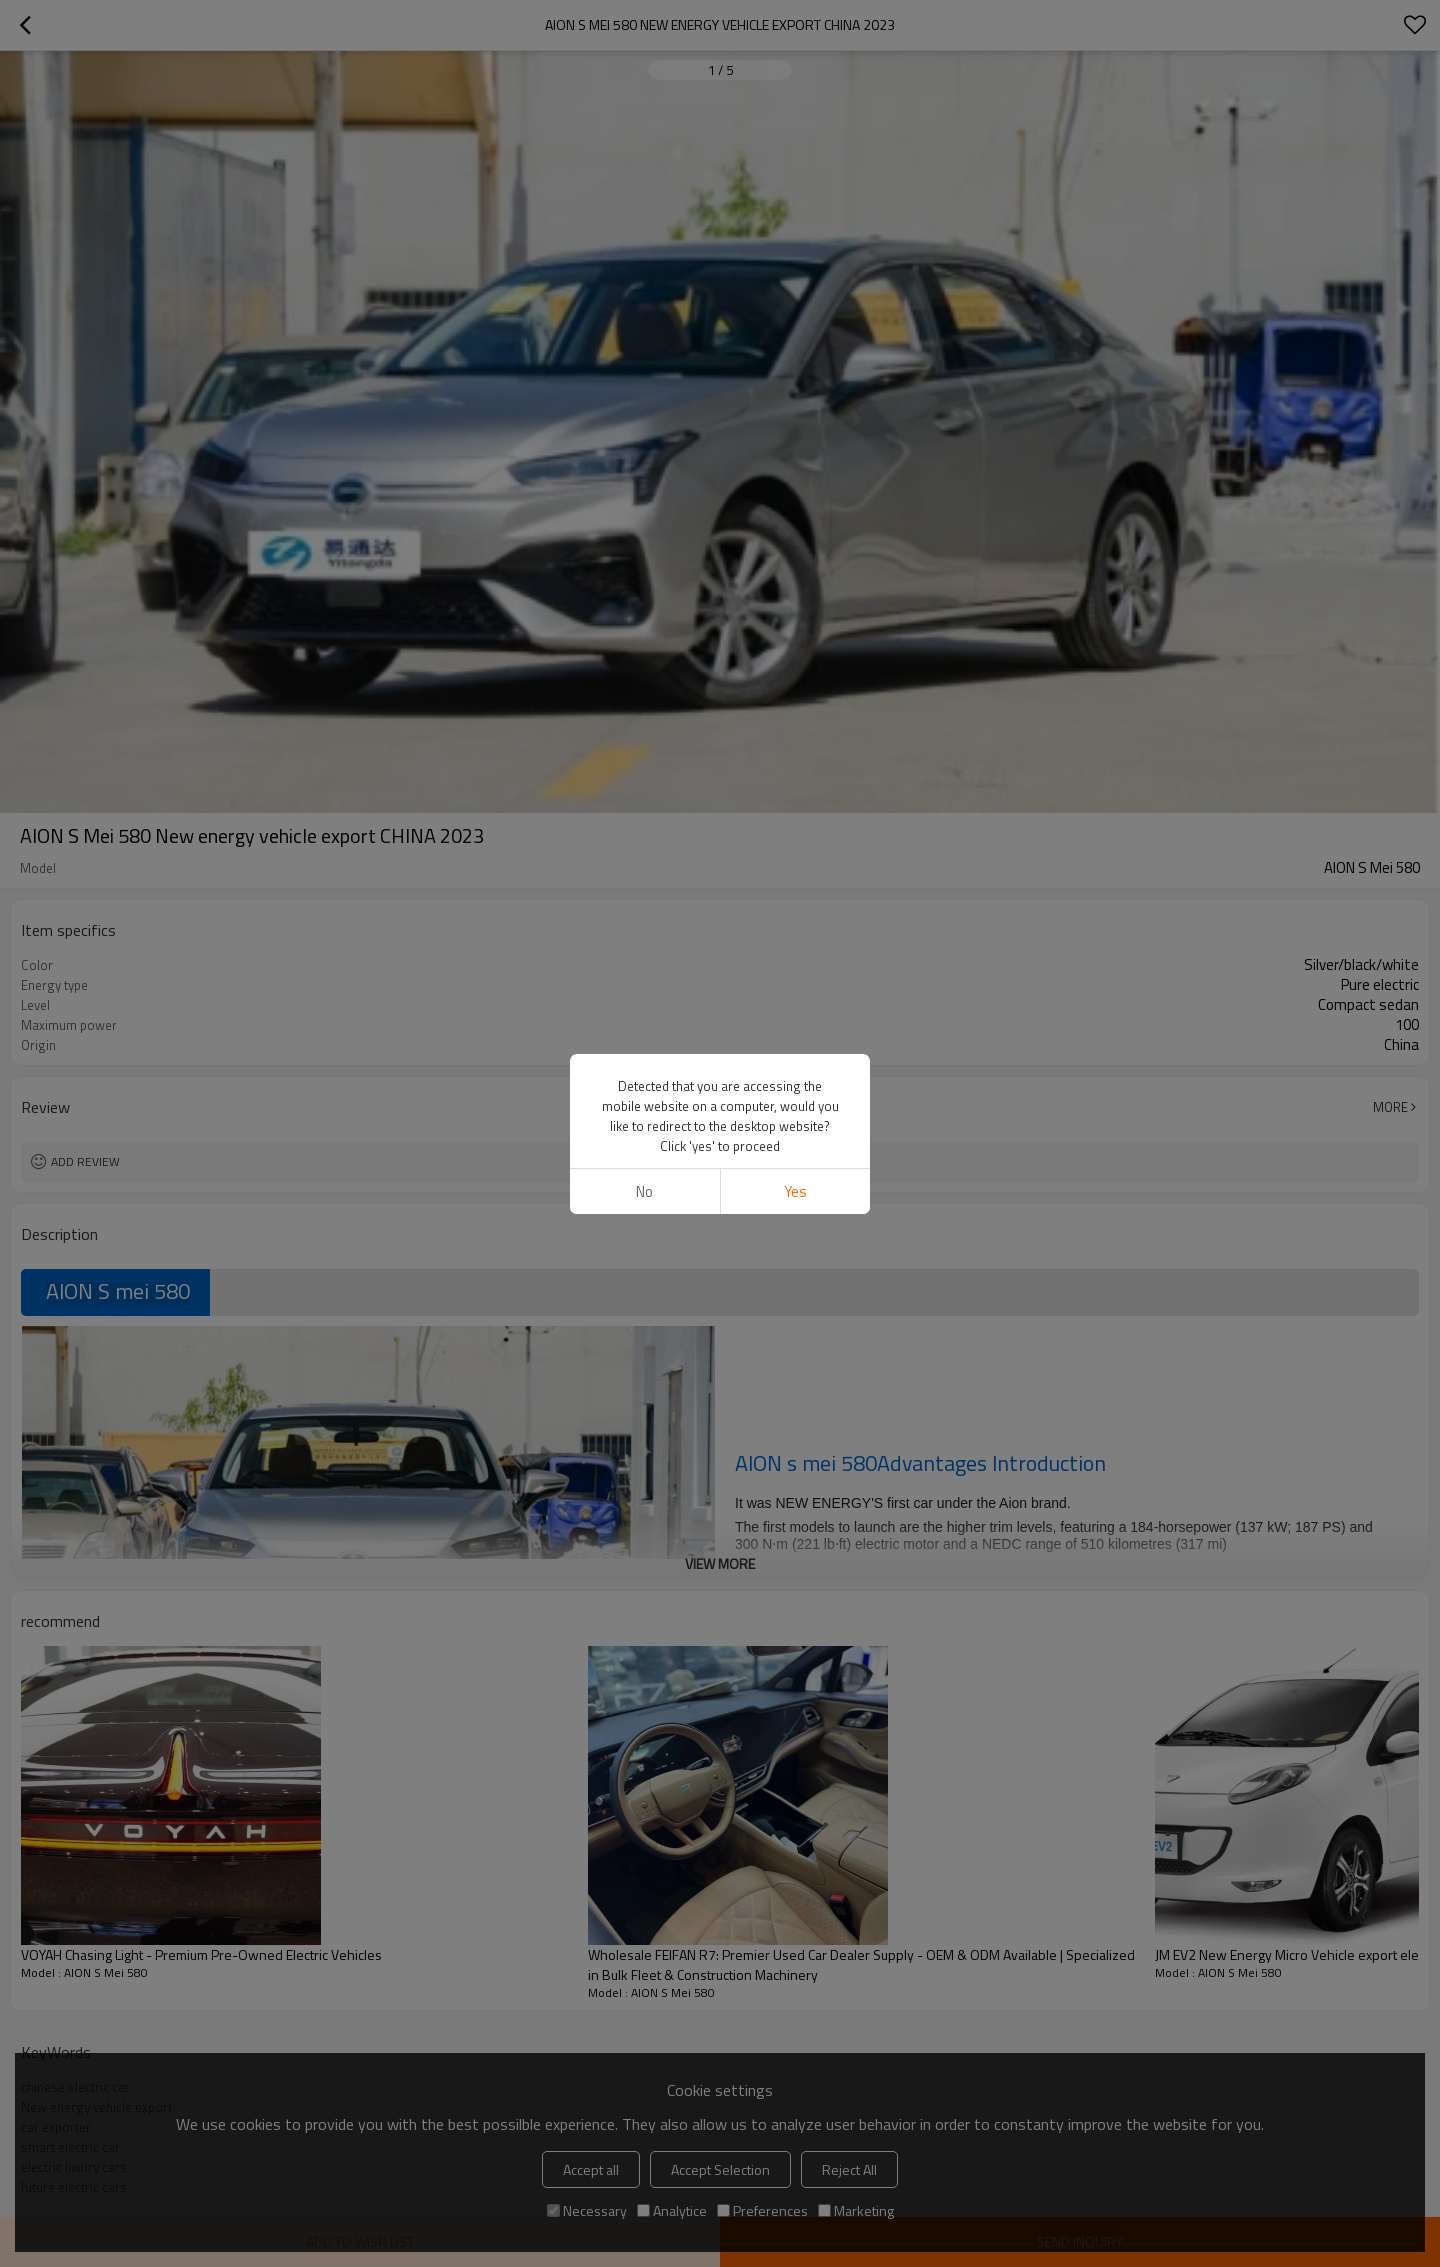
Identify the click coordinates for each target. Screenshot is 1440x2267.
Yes (795, 1191)
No (644, 1191)
